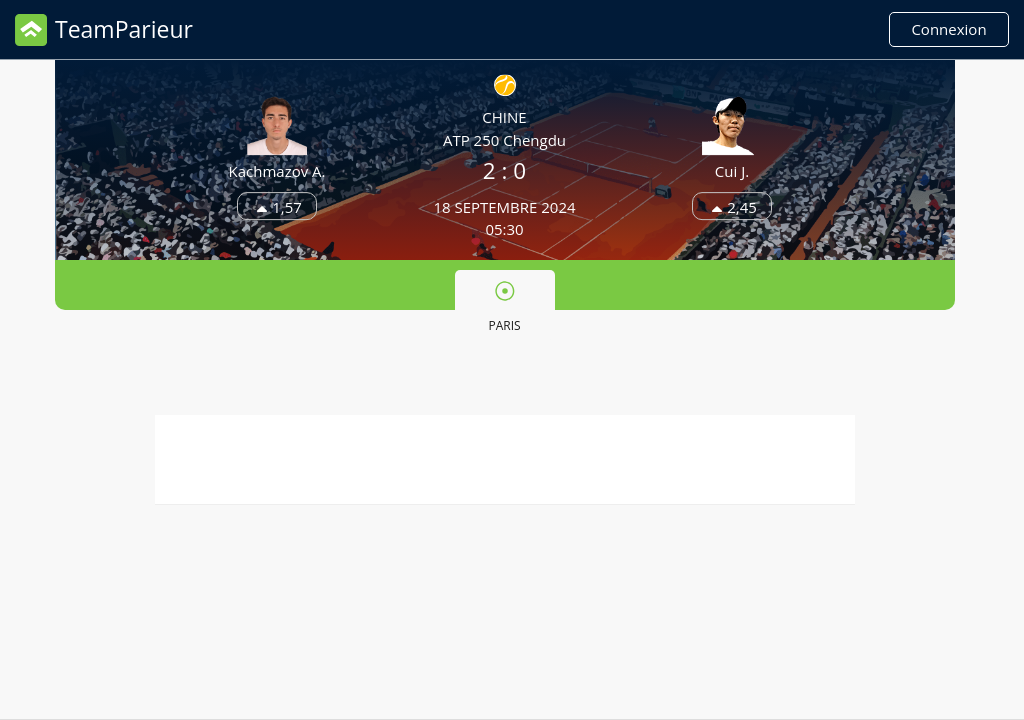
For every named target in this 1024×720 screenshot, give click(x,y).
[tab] (505, 305)
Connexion (948, 29)
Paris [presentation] (504, 307)
